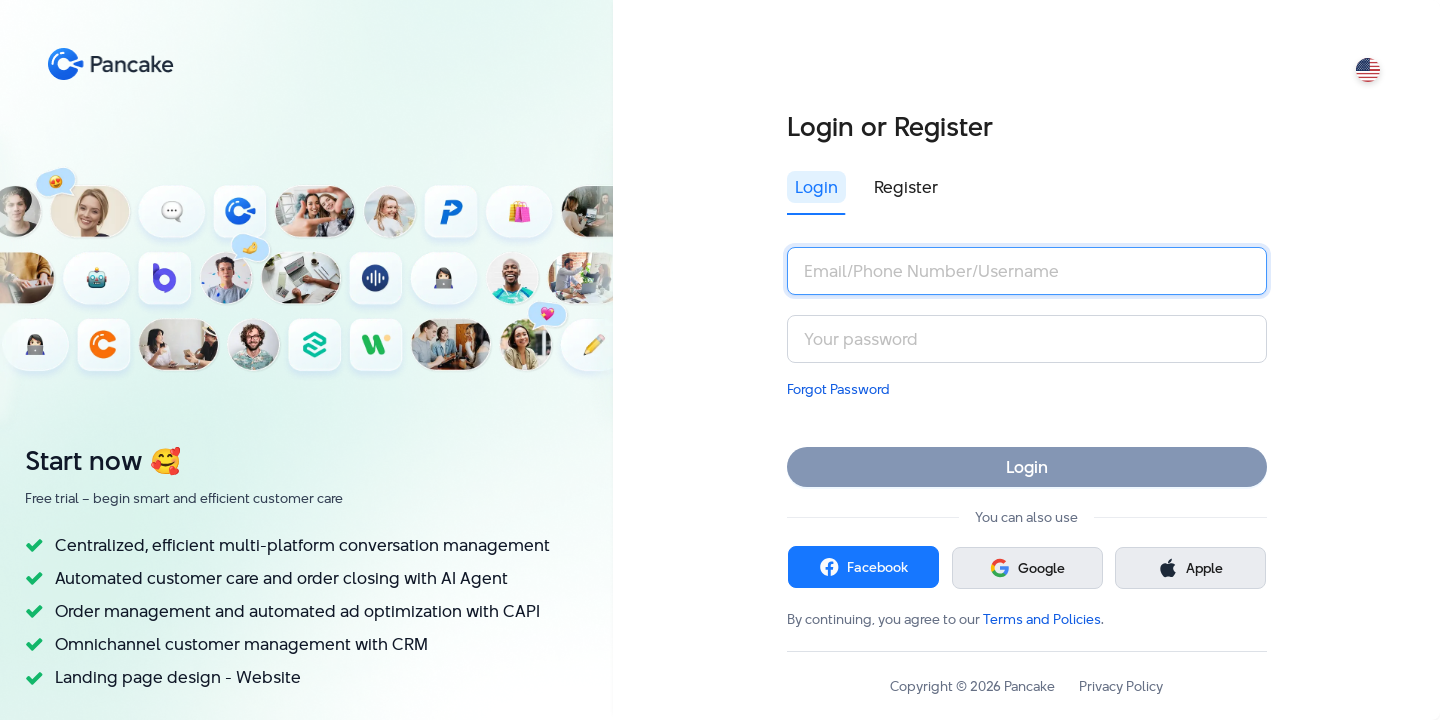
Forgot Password (838, 389)
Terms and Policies (1042, 619)
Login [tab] (816, 187)
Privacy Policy (1121, 686)
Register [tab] (906, 187)
